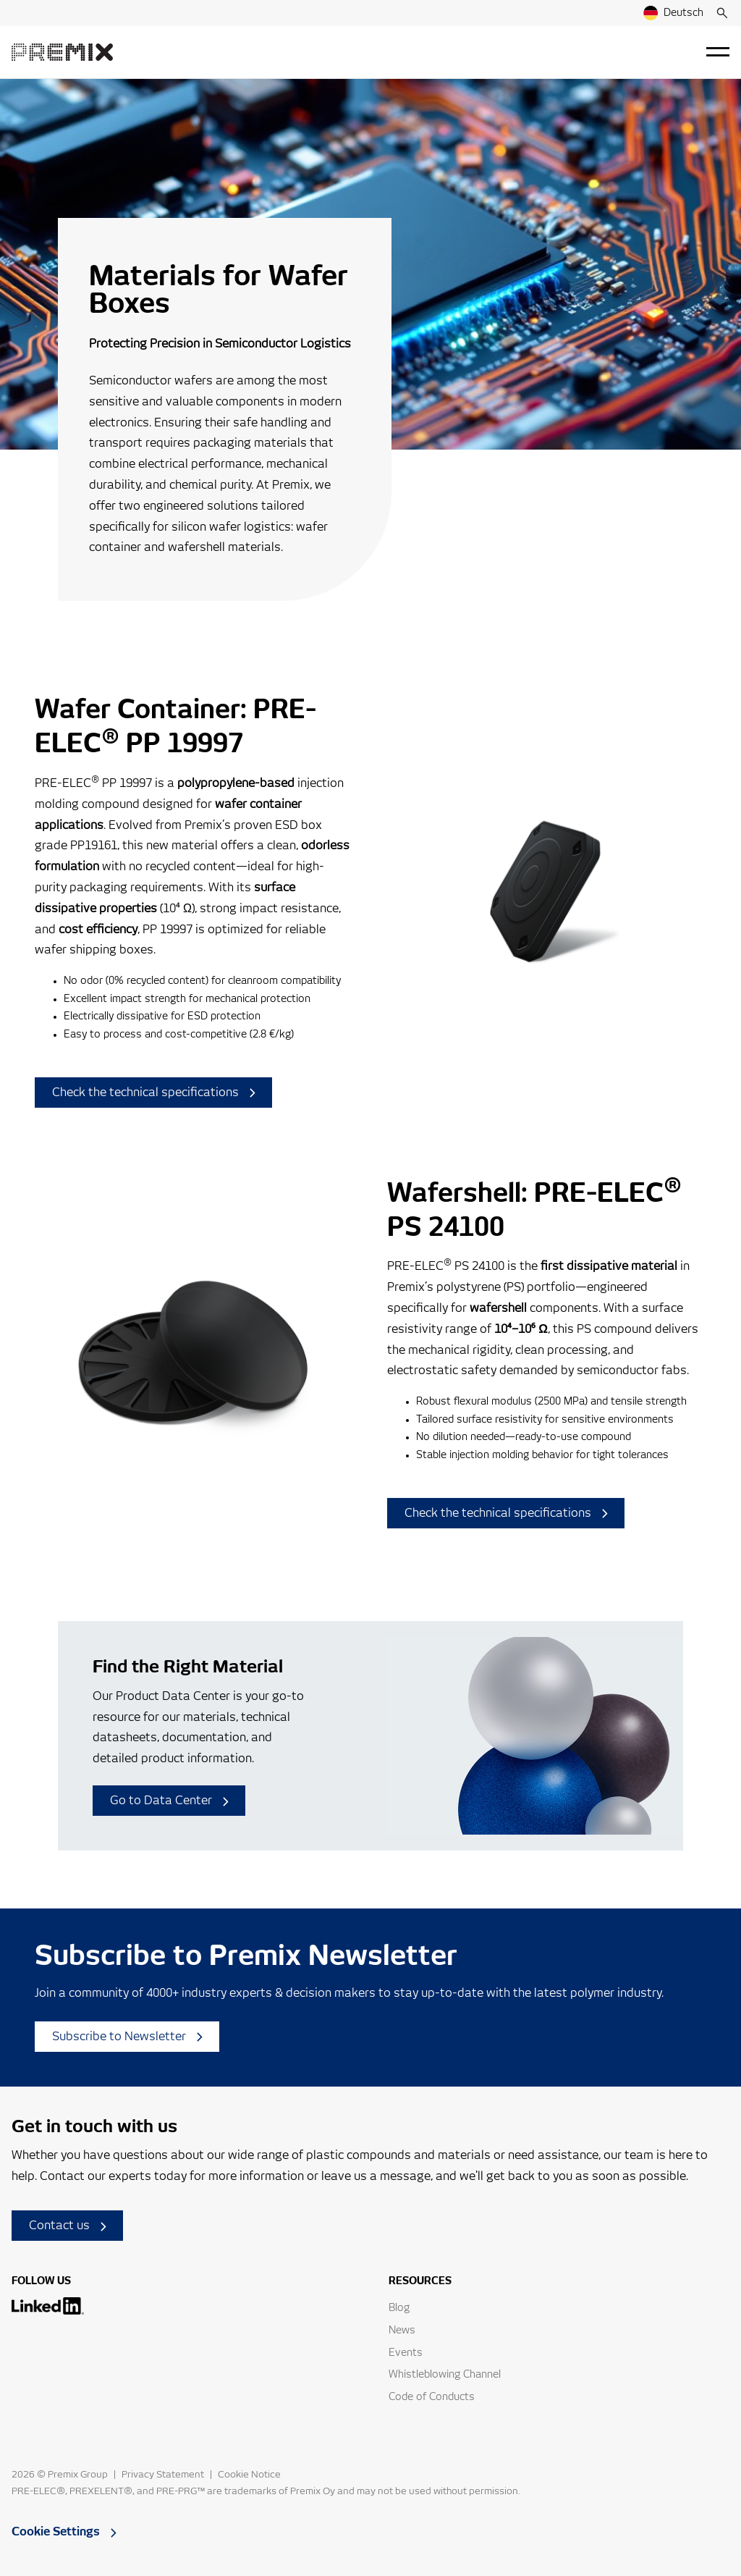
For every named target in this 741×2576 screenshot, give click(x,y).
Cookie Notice (249, 2475)
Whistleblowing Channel (445, 2375)
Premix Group (78, 2475)
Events (406, 2353)
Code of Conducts (432, 2397)
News (402, 2330)
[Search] (722, 13)
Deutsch (673, 13)
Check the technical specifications (153, 1092)
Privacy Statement (163, 2475)
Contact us (67, 2225)
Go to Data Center (169, 1800)
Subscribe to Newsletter (127, 2036)
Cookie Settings (64, 2532)
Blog (399, 2308)
